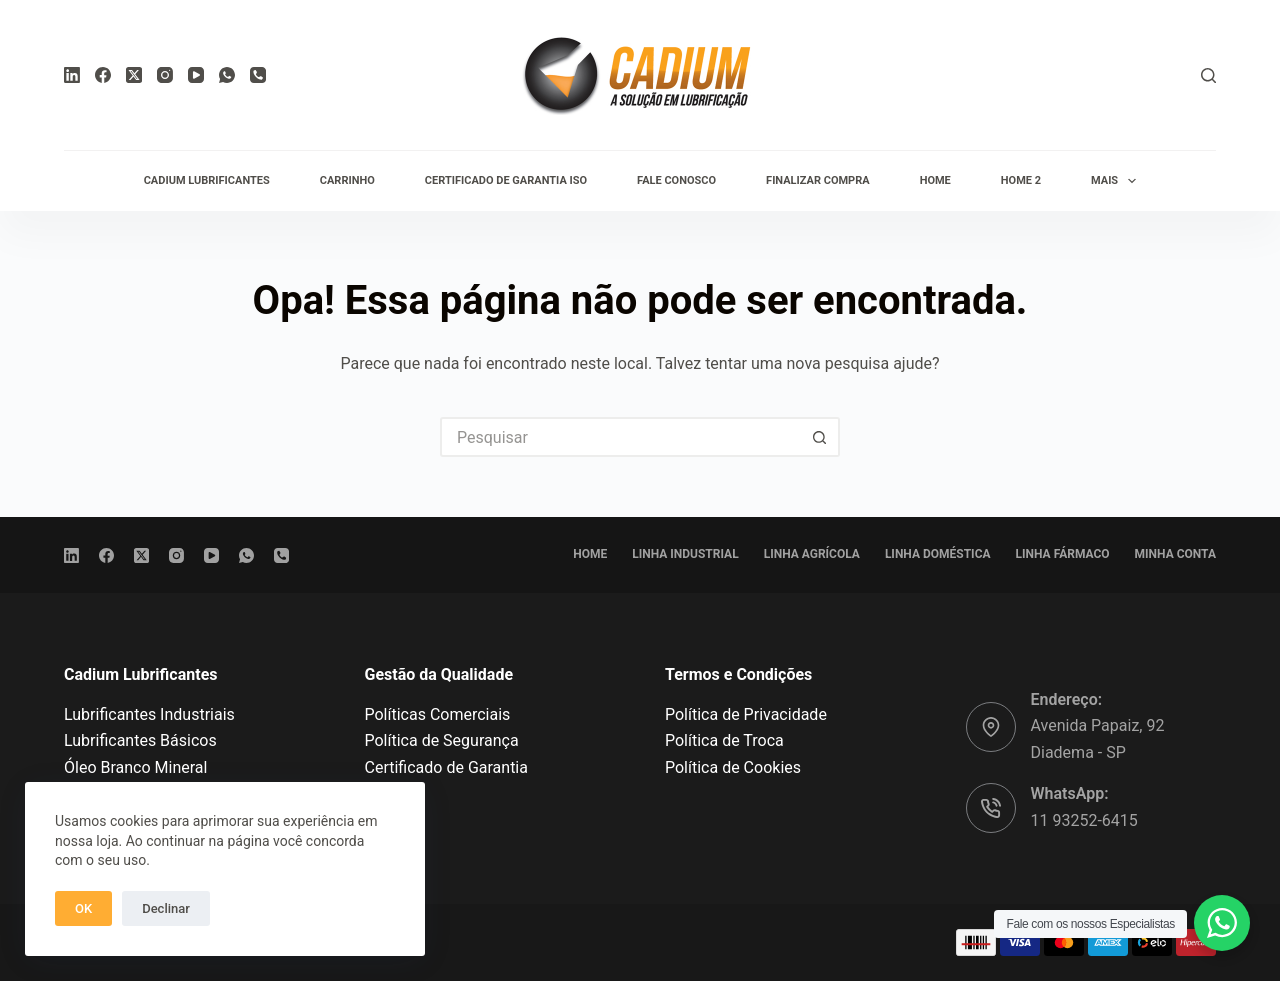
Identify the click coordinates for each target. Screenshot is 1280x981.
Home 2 (1021, 180)
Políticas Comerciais (438, 714)
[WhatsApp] (227, 75)
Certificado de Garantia (446, 767)
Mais (1117, 181)
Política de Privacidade (746, 714)
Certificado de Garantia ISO (506, 180)
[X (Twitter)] (134, 75)
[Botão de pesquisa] (820, 437)
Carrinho (347, 180)
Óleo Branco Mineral (135, 767)
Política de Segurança (442, 740)
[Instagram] (165, 75)
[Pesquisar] (1208, 75)
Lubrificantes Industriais (149, 714)
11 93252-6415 (1084, 820)
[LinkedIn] (72, 75)
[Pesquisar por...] (620, 437)
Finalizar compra (818, 180)
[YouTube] (196, 75)
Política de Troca (724, 740)
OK (83, 908)
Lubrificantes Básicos (140, 740)
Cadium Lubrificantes (207, 180)
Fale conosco (676, 180)
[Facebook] (103, 75)
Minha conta (1175, 554)
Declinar (166, 908)
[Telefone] (258, 75)
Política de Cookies (733, 767)
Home (935, 180)
